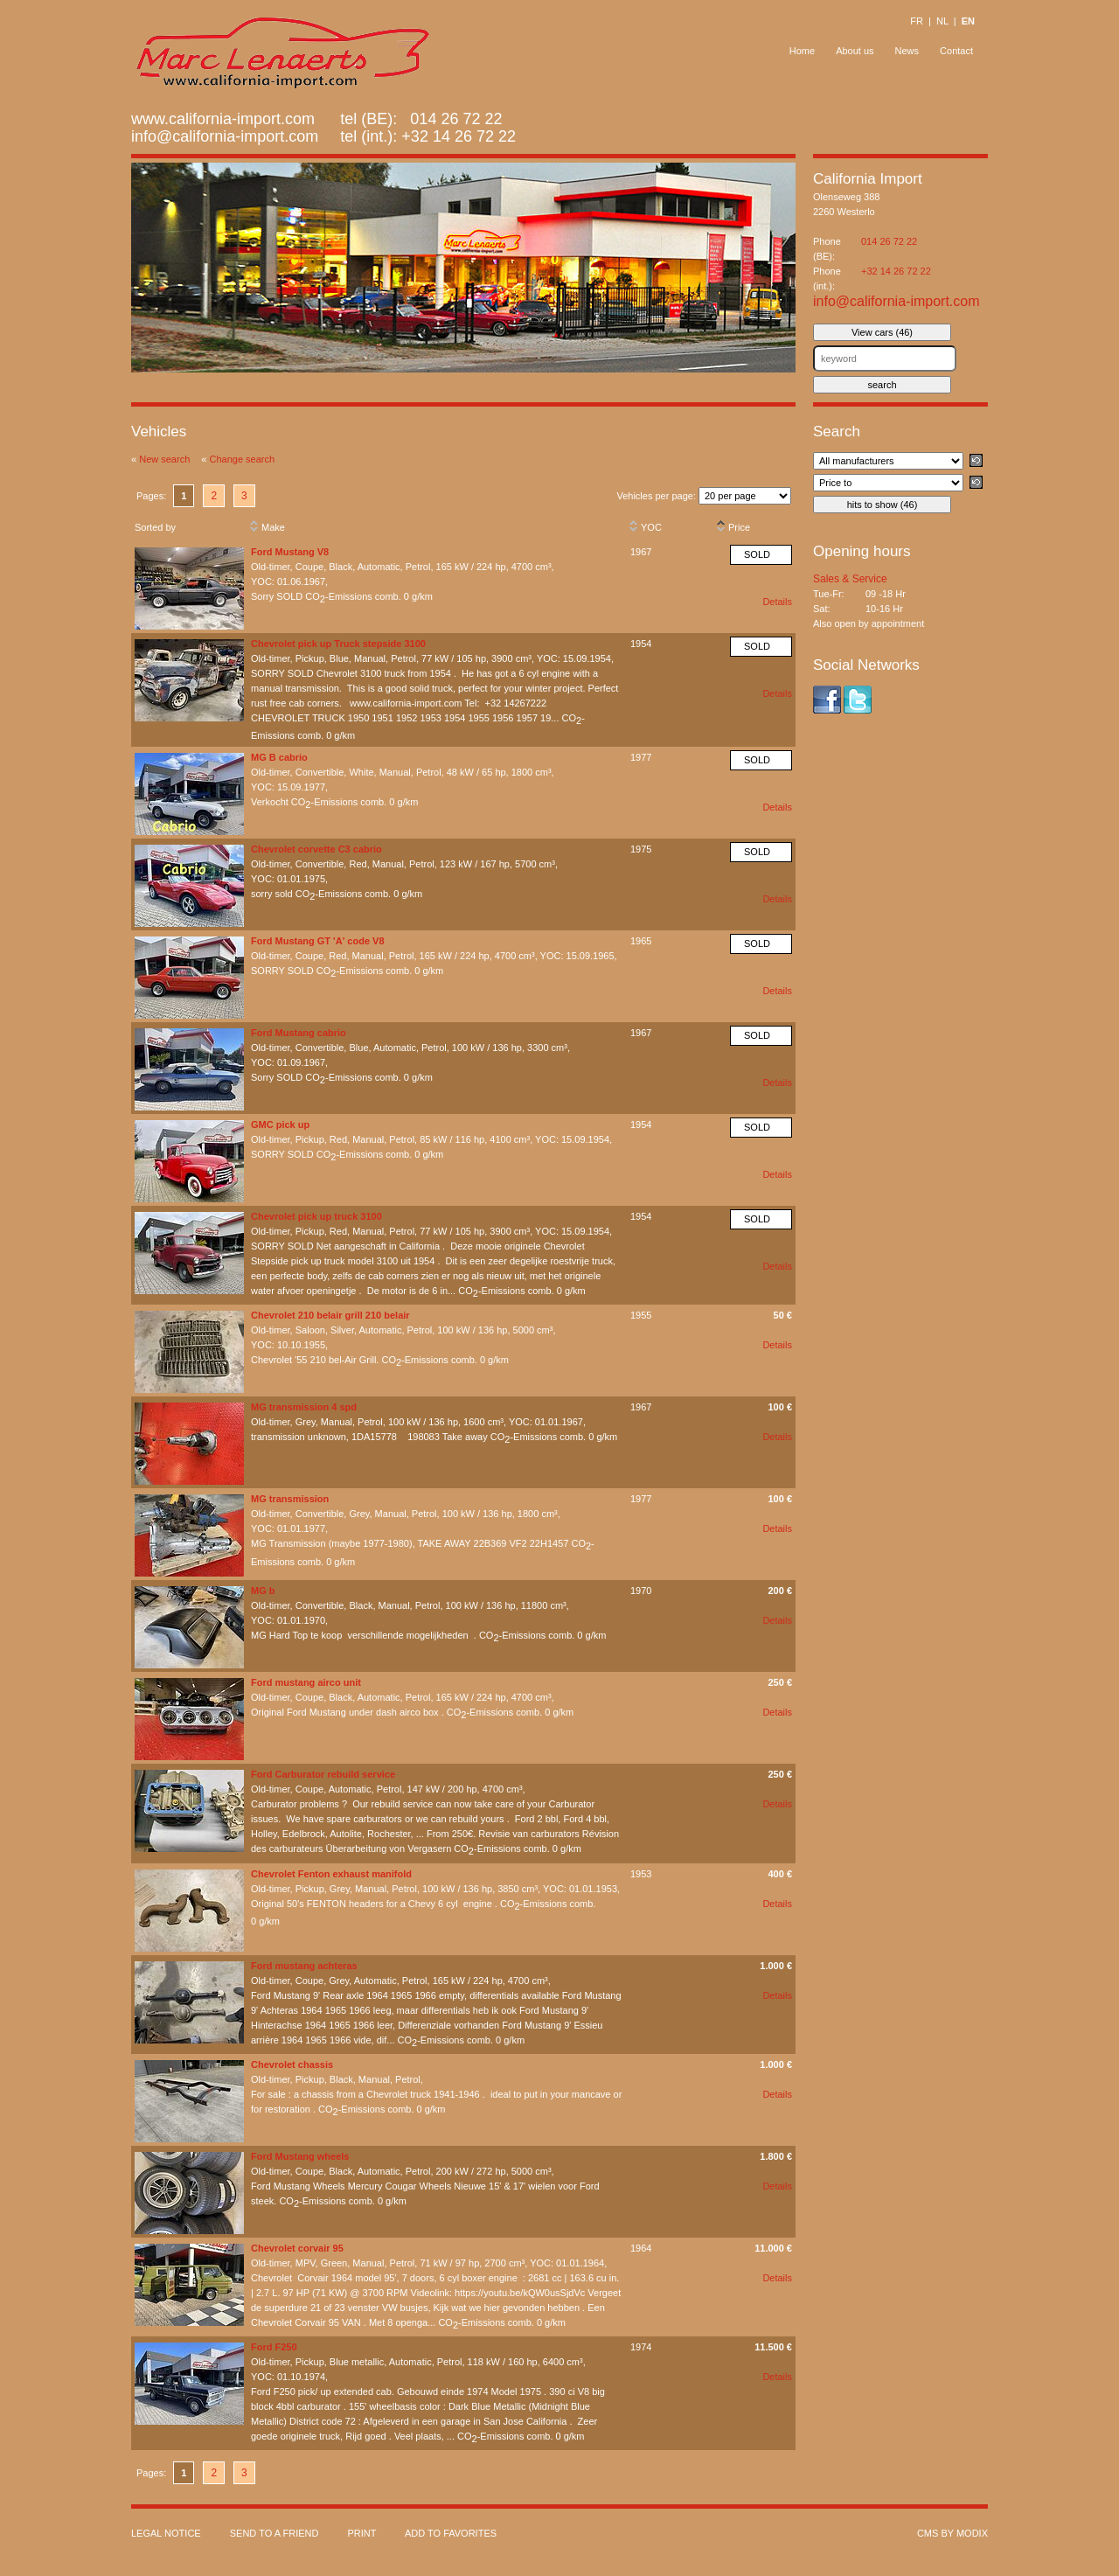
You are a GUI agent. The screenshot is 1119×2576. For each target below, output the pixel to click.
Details (777, 601)
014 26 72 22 (889, 241)
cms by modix (952, 2533)
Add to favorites (451, 2533)
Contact (956, 50)
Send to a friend (274, 2533)
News (907, 50)
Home (802, 50)
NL (942, 21)
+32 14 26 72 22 (458, 136)
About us (854, 50)
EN (968, 21)
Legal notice (166, 2533)
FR (916, 21)
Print (361, 2533)
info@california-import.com (224, 136)
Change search (242, 459)
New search (164, 459)
